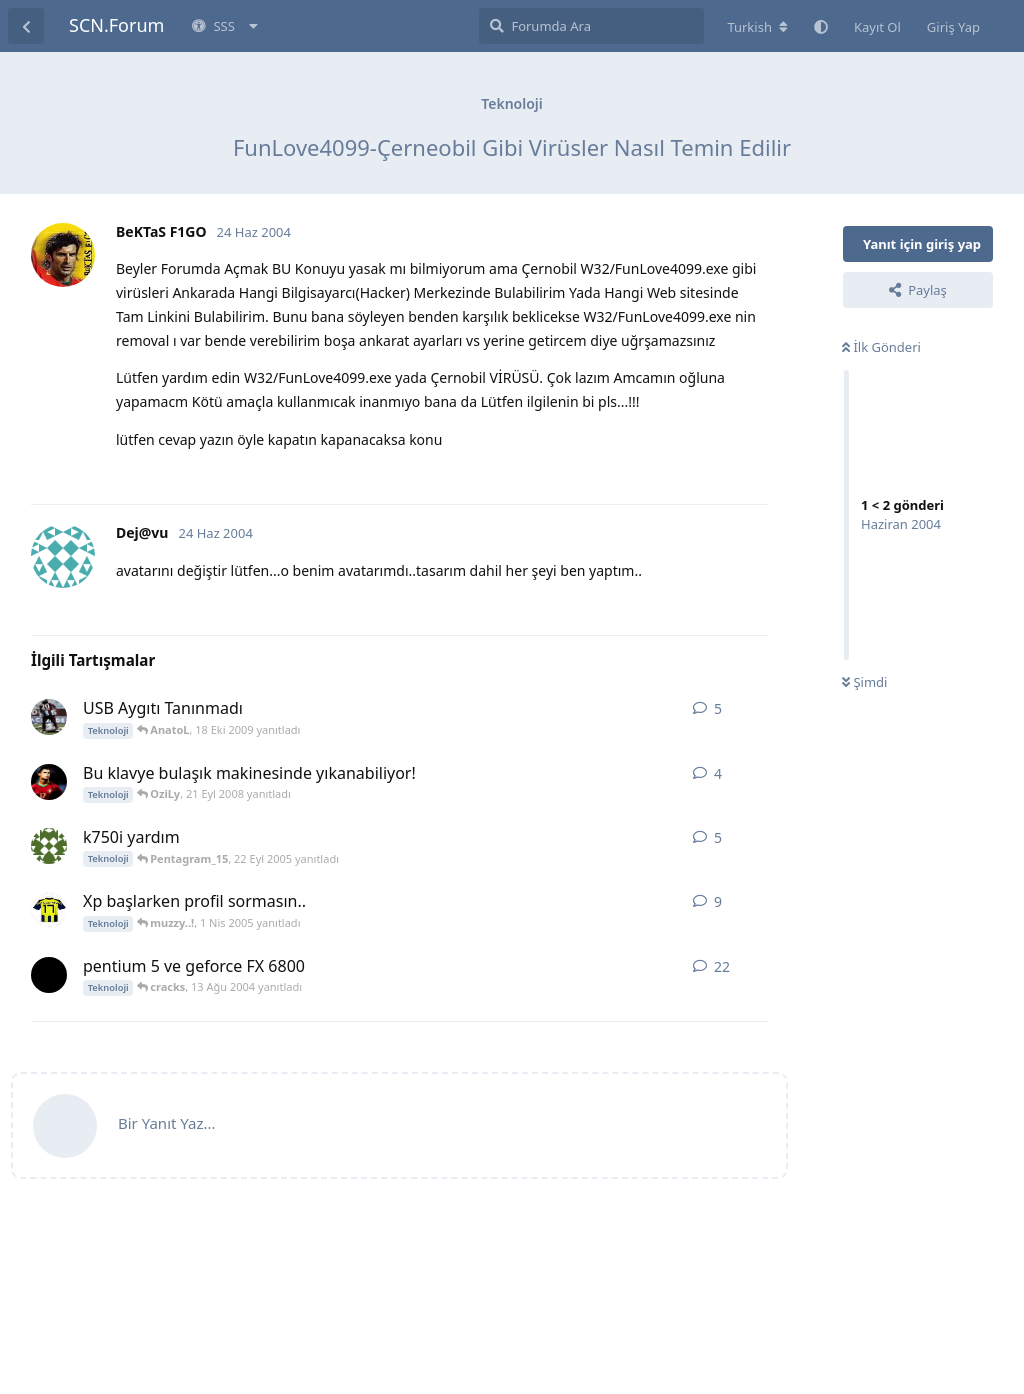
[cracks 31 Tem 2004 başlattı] (49, 975)
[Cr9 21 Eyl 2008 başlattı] (49, 782)
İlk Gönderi (881, 347)
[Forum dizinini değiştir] (757, 27)
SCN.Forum (116, 25)
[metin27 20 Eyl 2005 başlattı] (49, 846)
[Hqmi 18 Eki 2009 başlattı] (49, 717)
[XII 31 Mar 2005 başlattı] (49, 910)
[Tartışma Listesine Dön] (26, 26)
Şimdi (864, 682)
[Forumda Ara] (591, 26)
